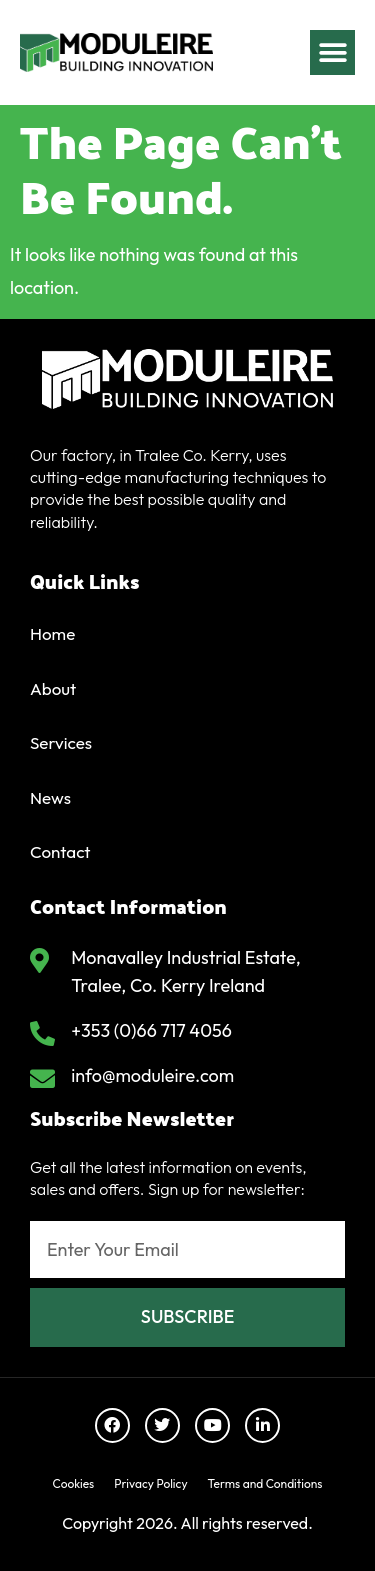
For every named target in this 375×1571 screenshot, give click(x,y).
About (53, 688)
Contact (60, 851)
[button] (332, 51)
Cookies (74, 1483)
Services (61, 742)
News (50, 797)
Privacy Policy (150, 1483)
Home (52, 633)
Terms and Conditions (265, 1483)
